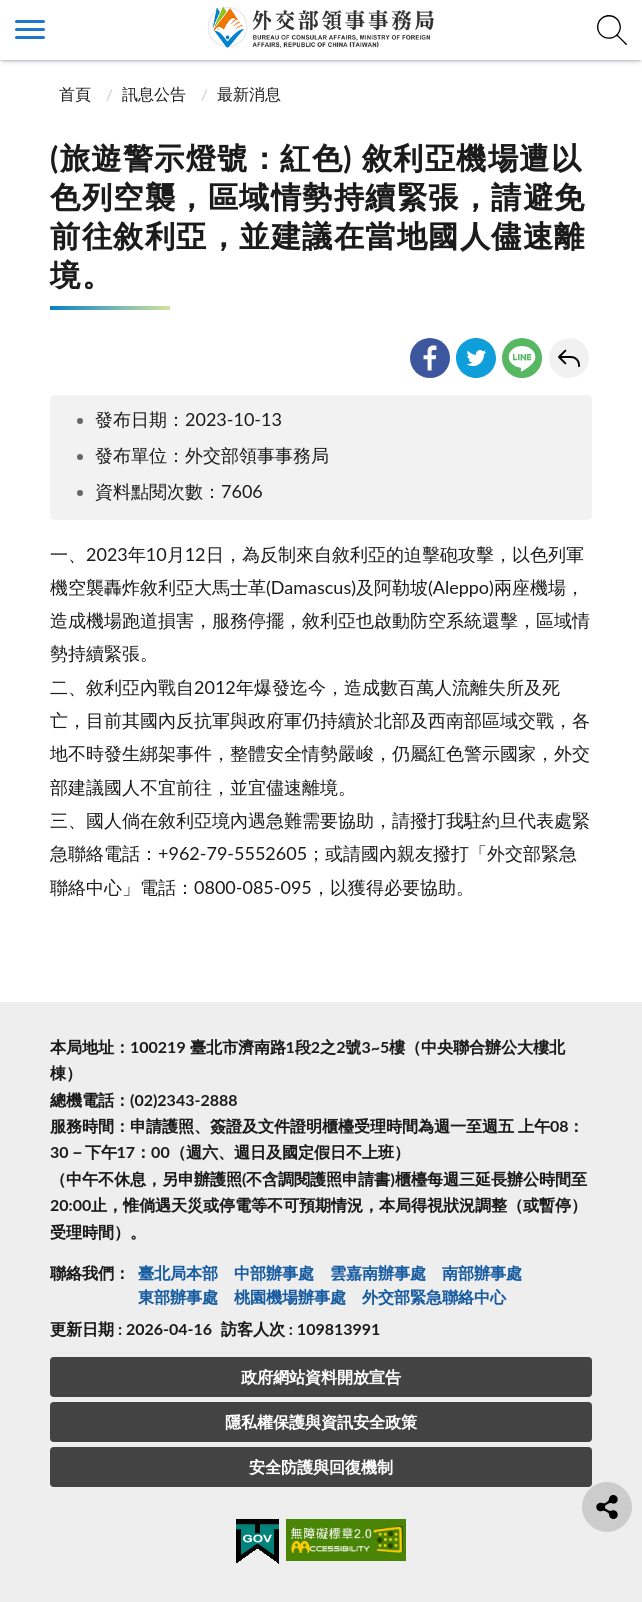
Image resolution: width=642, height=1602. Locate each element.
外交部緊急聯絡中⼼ (434, 1296)
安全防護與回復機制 (321, 1466)
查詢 (612, 30)
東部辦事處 (178, 1296)
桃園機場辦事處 (290, 1296)
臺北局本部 (178, 1272)
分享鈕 (607, 1507)
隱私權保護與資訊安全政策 (321, 1421)
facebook (430, 358)
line (522, 358)
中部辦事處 (274, 1272)
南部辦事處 (482, 1272)
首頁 (73, 93)
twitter (476, 358)
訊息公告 (154, 93)
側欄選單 (30, 29)
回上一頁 (569, 358)
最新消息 (249, 93)
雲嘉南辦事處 (378, 1272)
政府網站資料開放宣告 (321, 1376)
